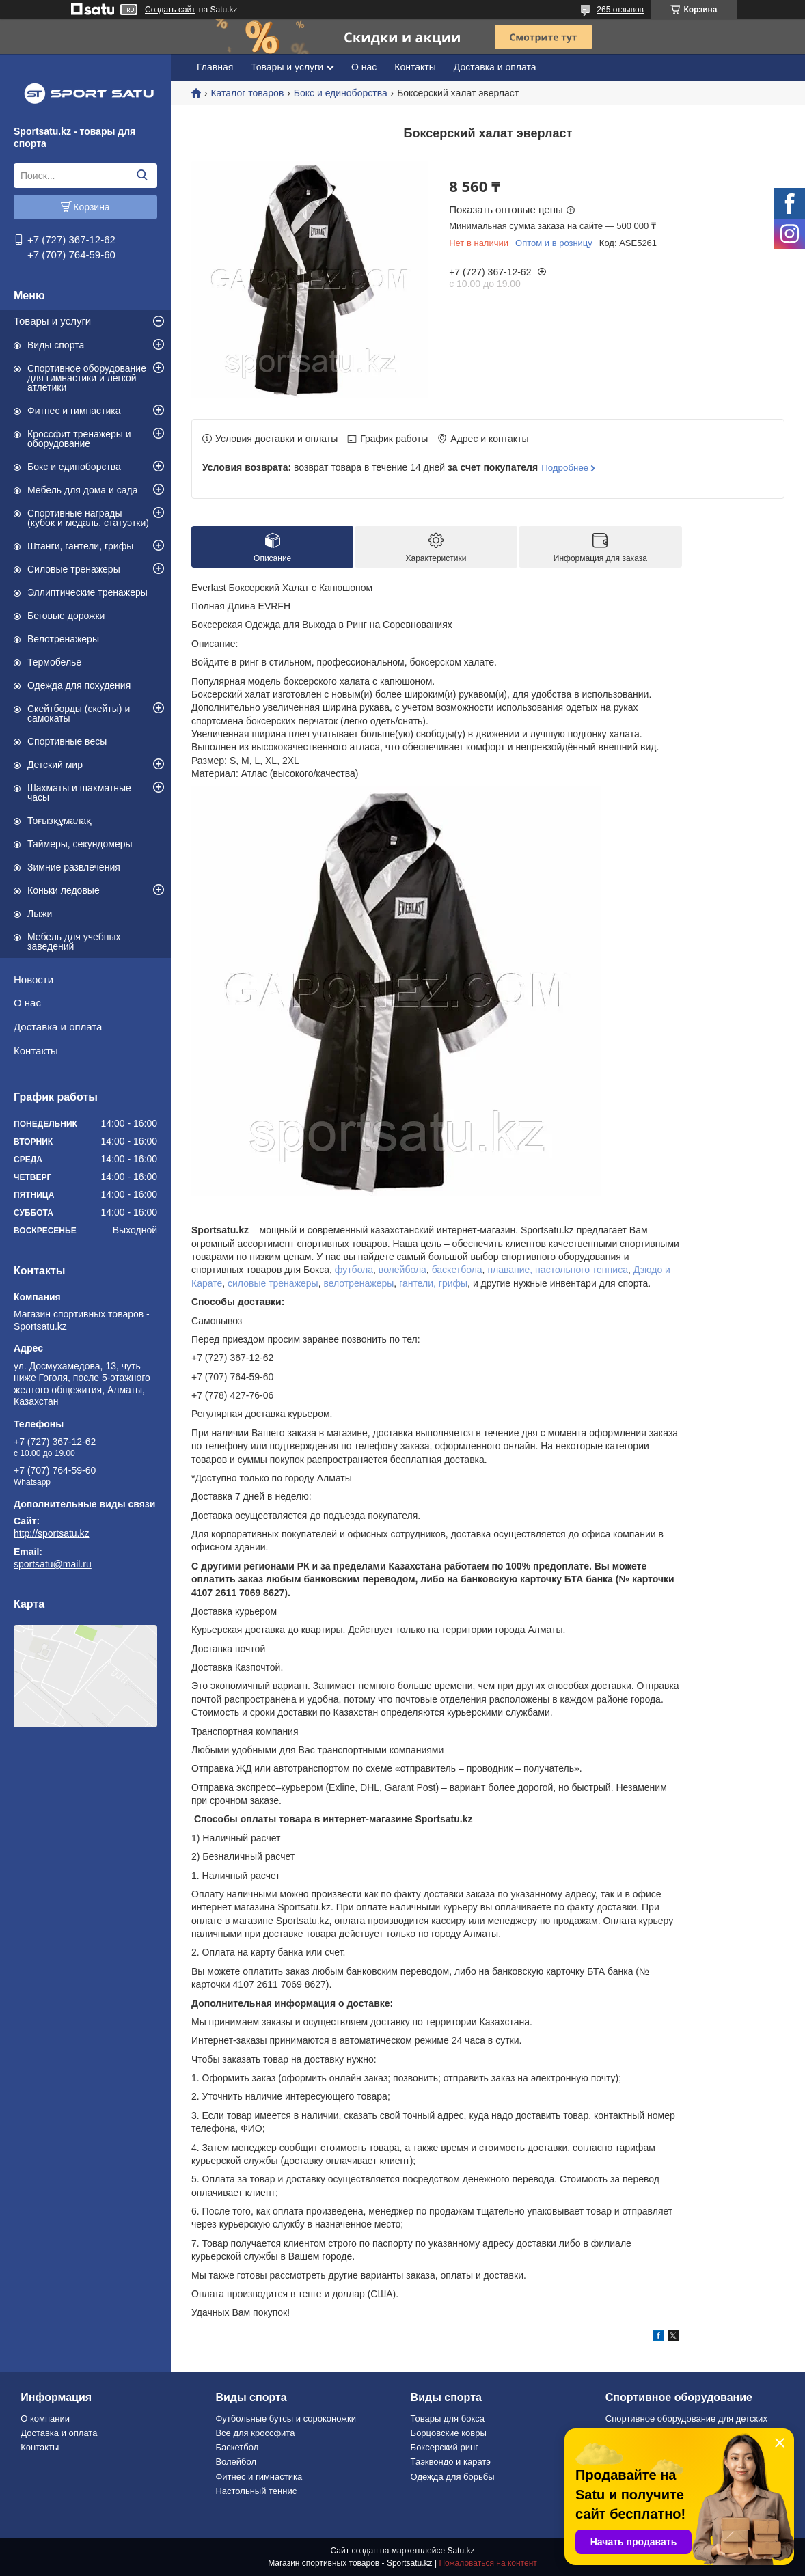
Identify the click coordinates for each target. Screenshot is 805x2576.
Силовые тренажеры (73, 569)
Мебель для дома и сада (82, 489)
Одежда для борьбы (453, 2476)
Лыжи (39, 913)
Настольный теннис (256, 2491)
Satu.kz (460, 2551)
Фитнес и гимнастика (74, 410)
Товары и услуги (52, 321)
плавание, (509, 1269)
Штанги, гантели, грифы (80, 545)
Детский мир (55, 764)
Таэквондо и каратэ (451, 2461)
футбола (354, 1269)
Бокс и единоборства (74, 466)
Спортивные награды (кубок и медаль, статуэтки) (88, 518)
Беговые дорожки (66, 615)
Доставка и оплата (58, 1026)
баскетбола (457, 1269)
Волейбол (235, 2461)
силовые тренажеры (273, 1283)
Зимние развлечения (73, 867)
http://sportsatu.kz (52, 1533)
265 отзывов (620, 9)
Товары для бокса (448, 2418)
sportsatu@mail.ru (53, 1564)
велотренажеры (358, 1283)
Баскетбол (236, 2447)
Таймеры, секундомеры (80, 843)
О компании (45, 2418)
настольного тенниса (581, 1269)
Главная (215, 66)
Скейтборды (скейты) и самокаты (78, 713)
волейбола (402, 1269)
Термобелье (54, 662)
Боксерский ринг (444, 2447)
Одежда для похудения (79, 685)
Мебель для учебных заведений (74, 941)
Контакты (36, 1050)
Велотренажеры (63, 638)
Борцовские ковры (449, 2433)
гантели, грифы (433, 1283)
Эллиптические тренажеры (87, 592)
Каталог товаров (247, 93)
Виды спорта (55, 345)
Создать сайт (170, 9)
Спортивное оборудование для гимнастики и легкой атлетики (86, 378)
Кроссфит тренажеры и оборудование (79, 438)
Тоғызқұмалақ (59, 820)
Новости (33, 979)
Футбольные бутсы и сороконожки (285, 2418)
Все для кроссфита (255, 2433)
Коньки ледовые (63, 890)
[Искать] (141, 175)
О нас (27, 1003)
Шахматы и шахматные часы (79, 792)
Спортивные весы (67, 741)
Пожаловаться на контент (487, 2563)
